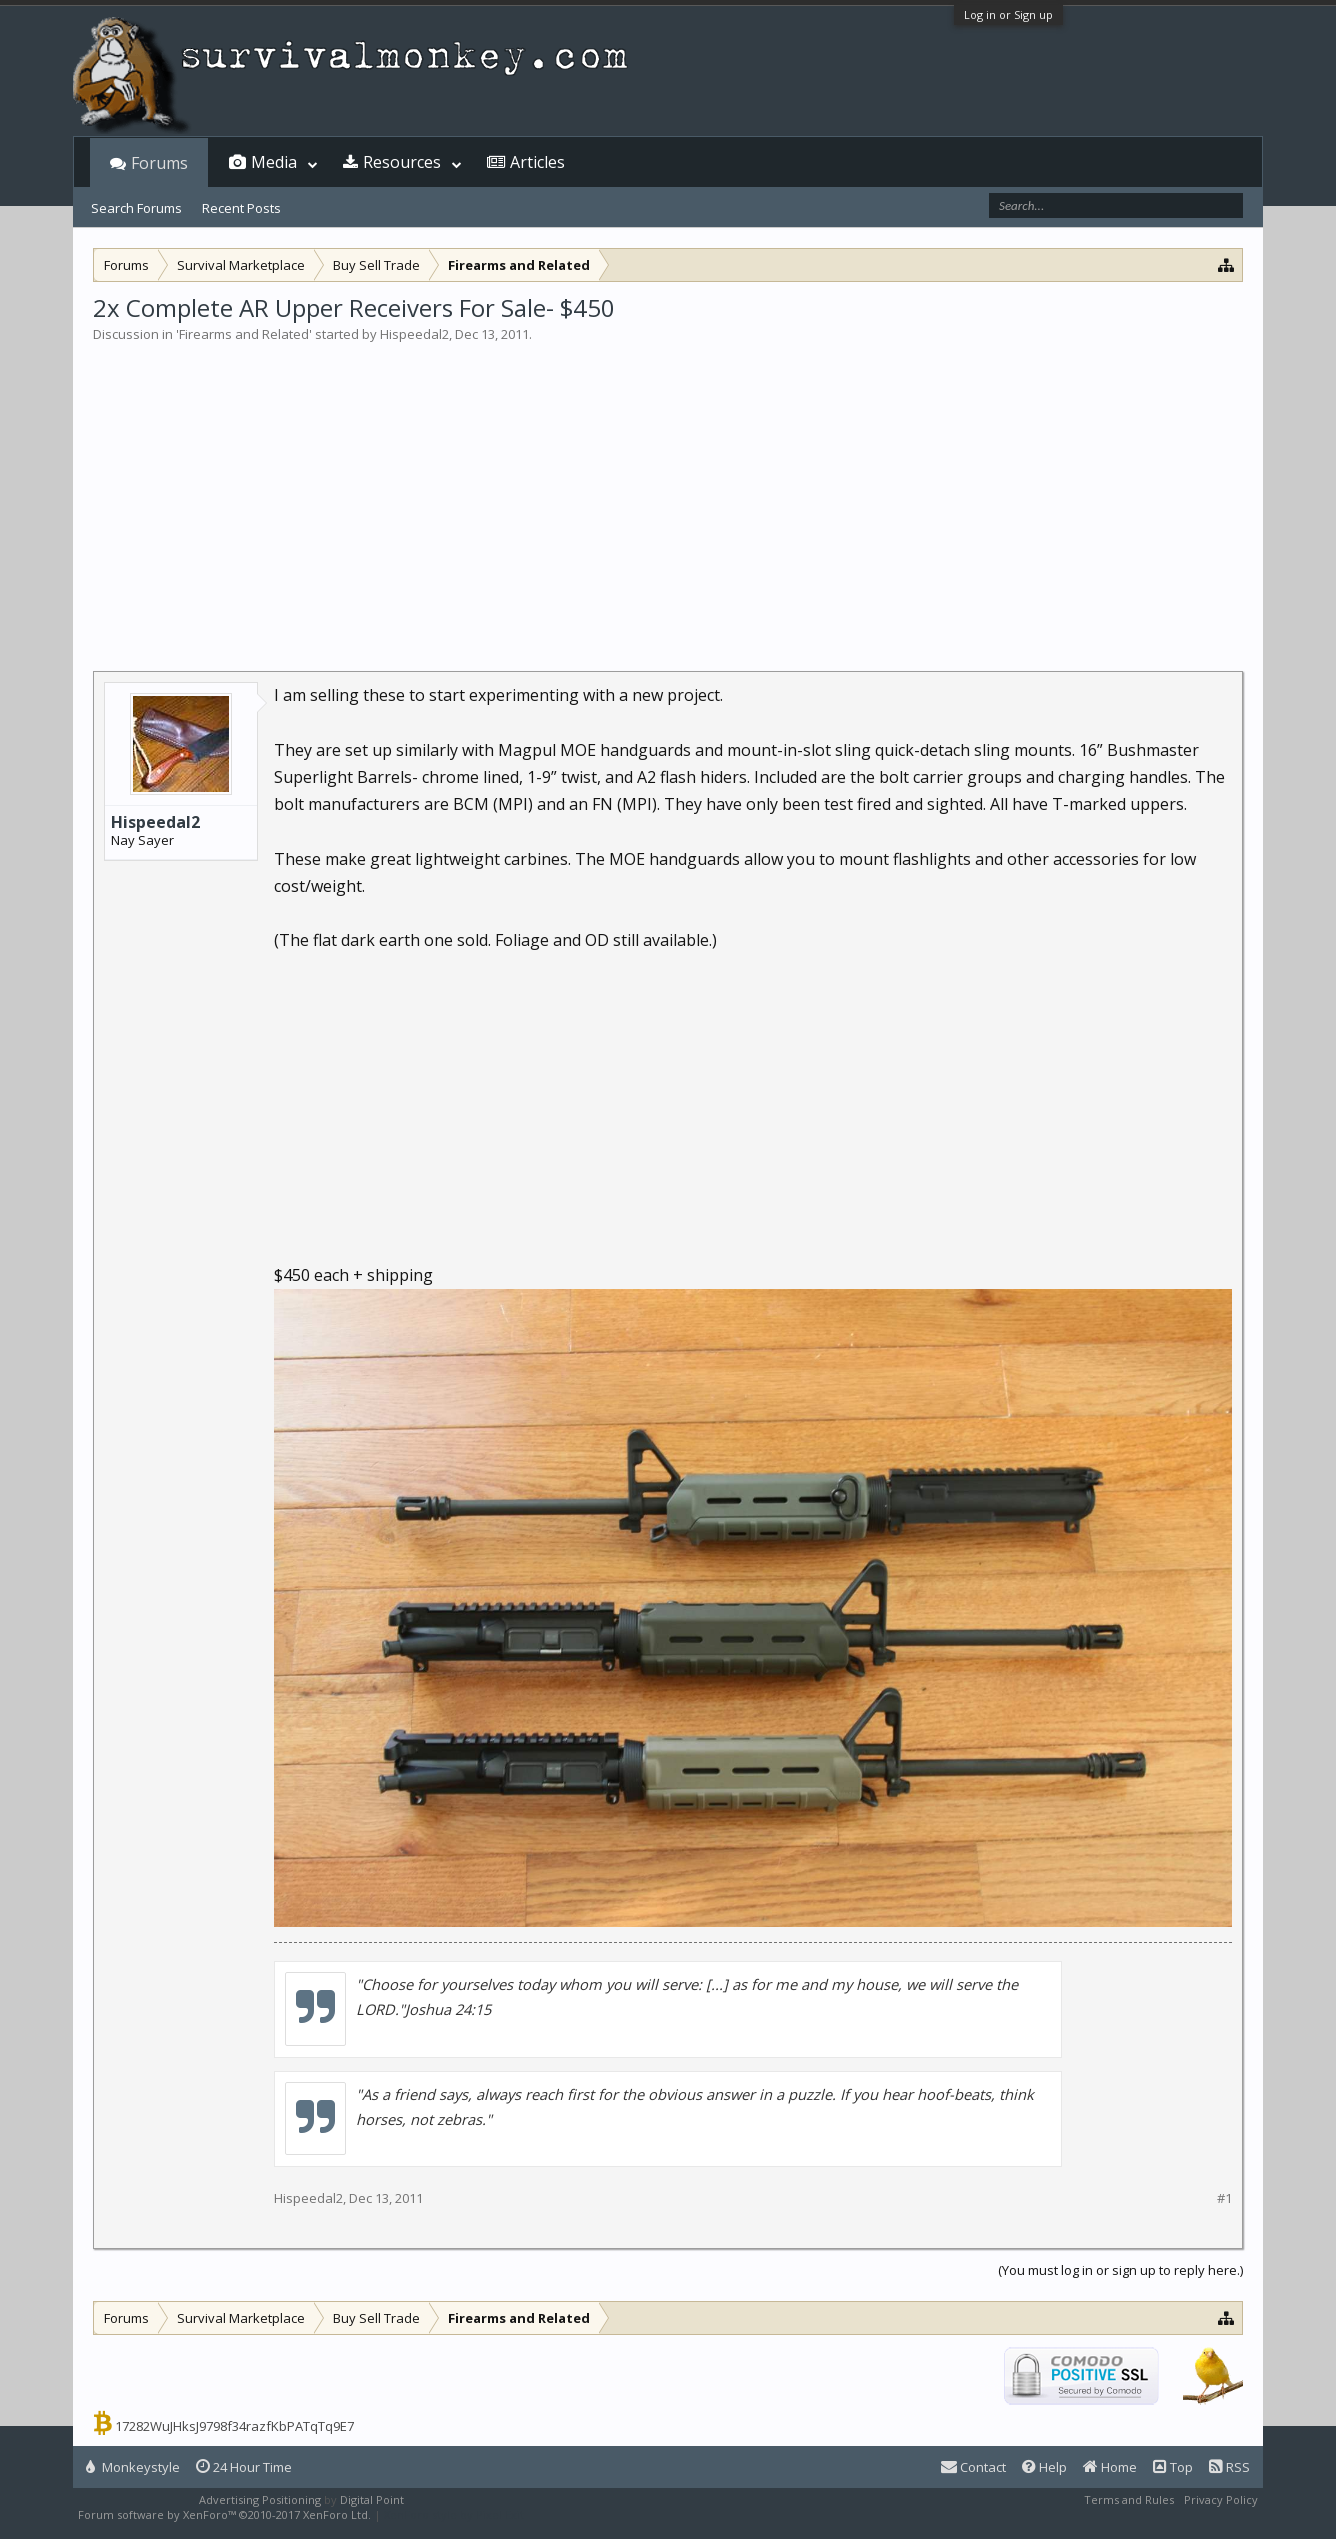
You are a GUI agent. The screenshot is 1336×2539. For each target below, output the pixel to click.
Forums (159, 163)
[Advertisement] (668, 494)
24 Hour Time (244, 2467)
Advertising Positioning (260, 2499)
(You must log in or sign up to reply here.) (1120, 2270)
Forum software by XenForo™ (224, 2514)
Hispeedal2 (414, 334)
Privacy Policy (1221, 2499)
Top (1173, 2467)
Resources (402, 162)
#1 (1224, 2198)
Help (1044, 2467)
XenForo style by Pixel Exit (454, 2514)
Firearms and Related (244, 334)
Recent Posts (241, 208)
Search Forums (136, 208)
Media (274, 162)
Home (1110, 2467)
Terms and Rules (1129, 2499)
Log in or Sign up (1008, 14)
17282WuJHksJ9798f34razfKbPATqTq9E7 (234, 2426)
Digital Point (372, 2499)
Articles (537, 162)
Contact (973, 2467)
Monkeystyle (133, 2467)
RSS (1229, 2467)
